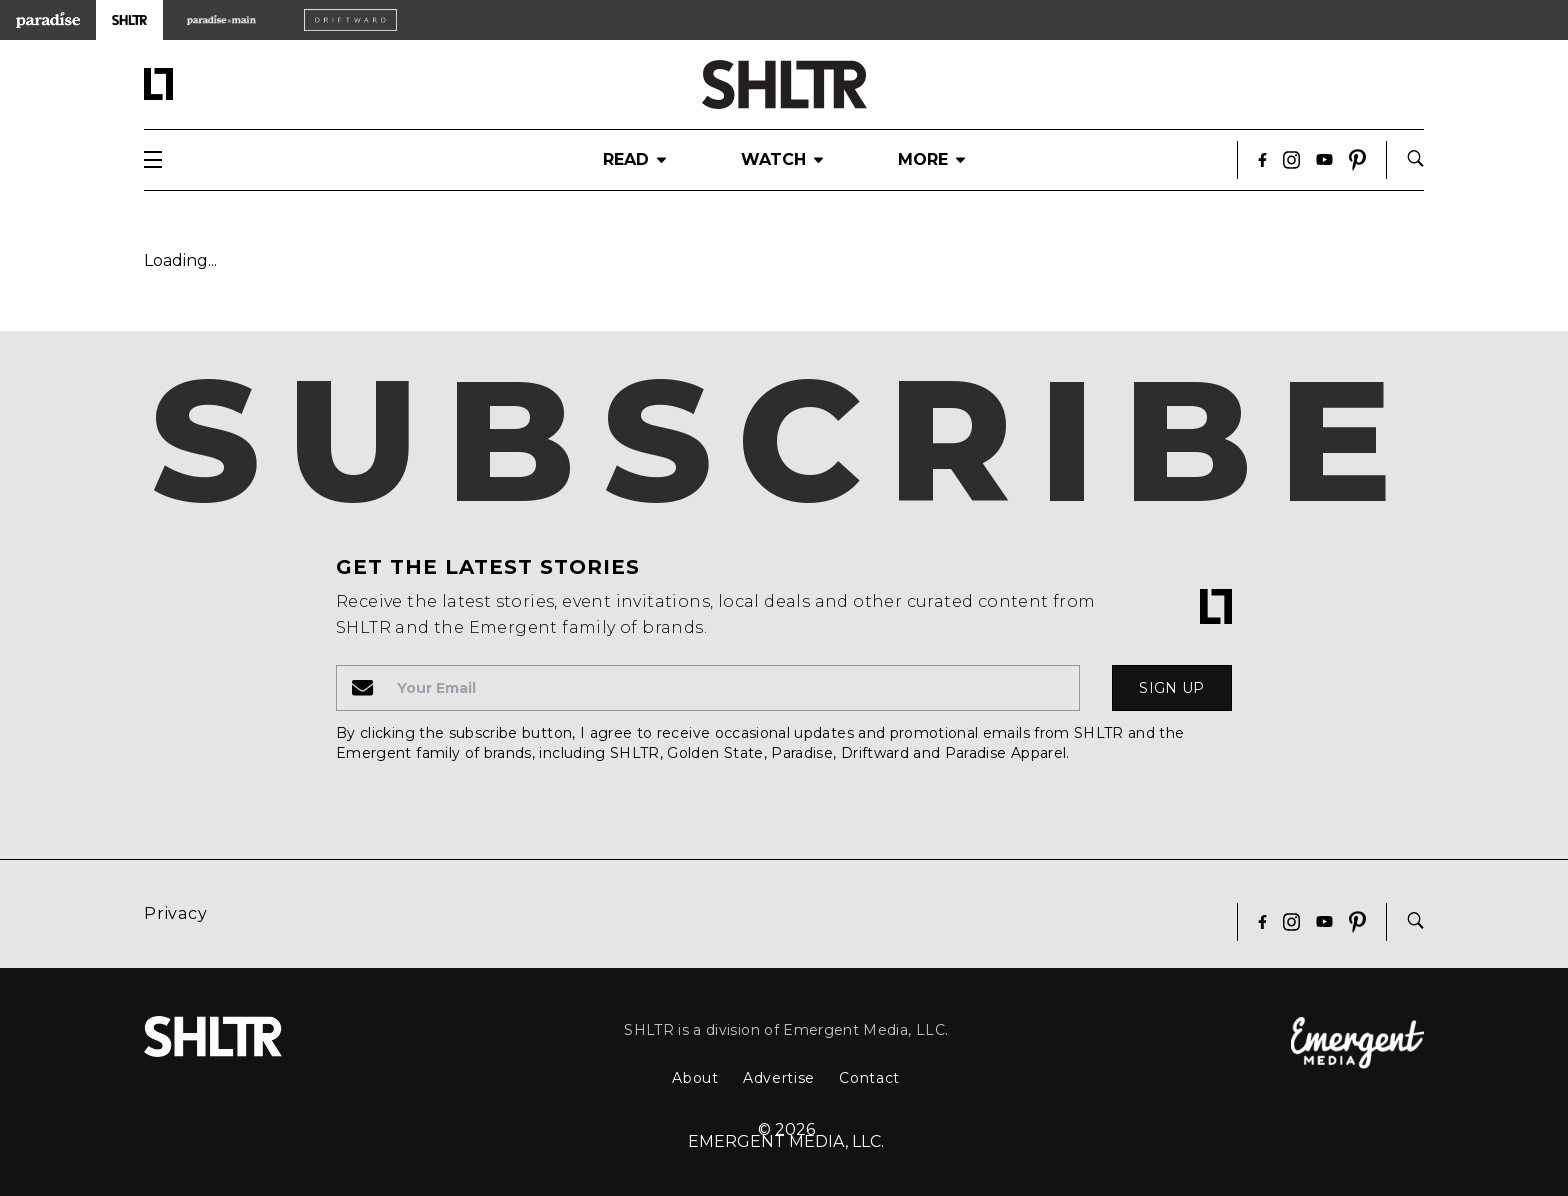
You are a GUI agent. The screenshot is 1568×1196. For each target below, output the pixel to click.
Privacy (176, 913)
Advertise (779, 1078)
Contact (869, 1078)
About (695, 1078)
